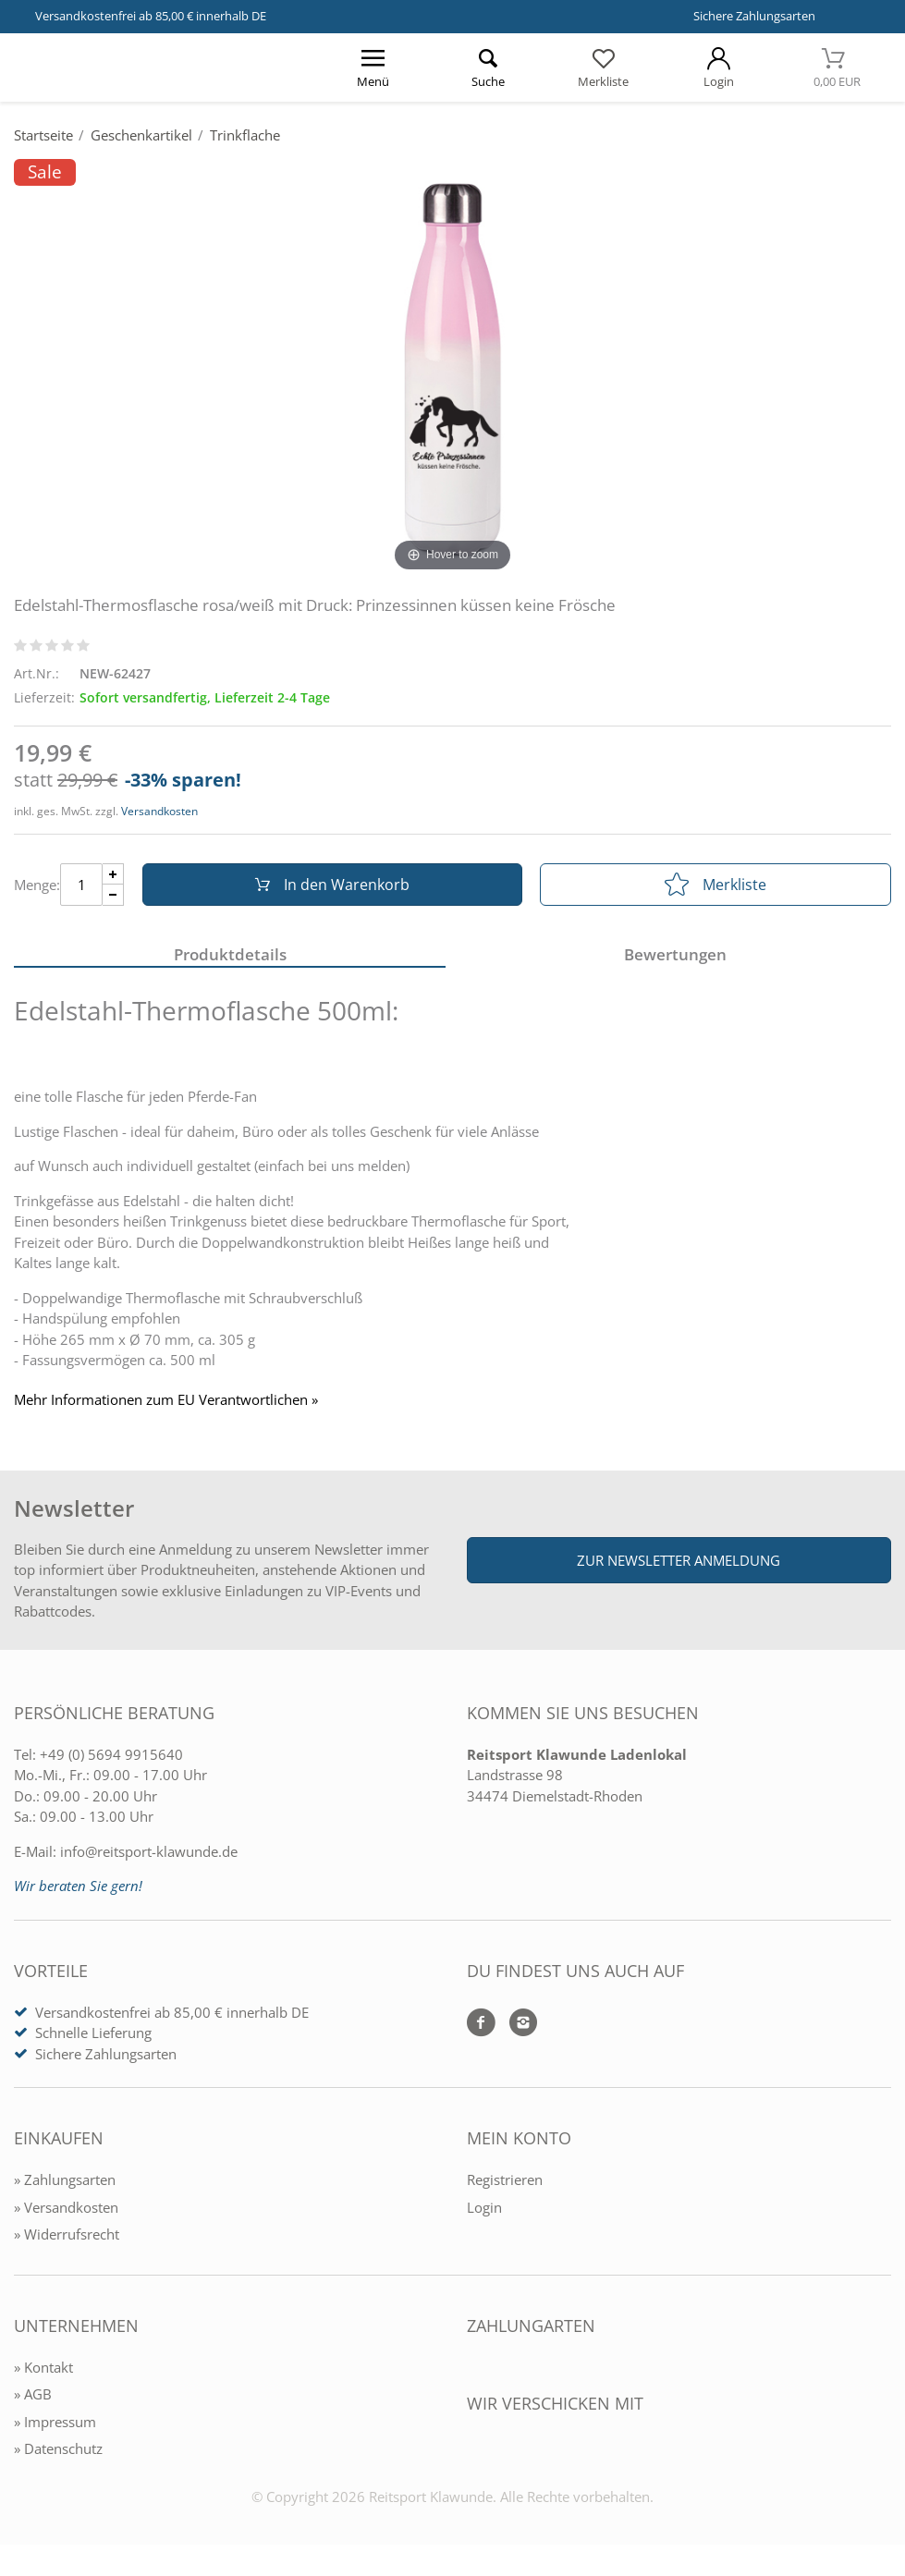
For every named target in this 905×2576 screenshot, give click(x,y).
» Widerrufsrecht (66, 2234)
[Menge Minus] (113, 895)
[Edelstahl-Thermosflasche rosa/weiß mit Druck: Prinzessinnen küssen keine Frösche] (452, 367)
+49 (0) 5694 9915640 (111, 1754)
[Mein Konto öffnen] (719, 67)
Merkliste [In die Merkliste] (715, 885)
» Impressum (55, 2421)
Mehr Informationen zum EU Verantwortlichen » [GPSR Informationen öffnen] (166, 1400)
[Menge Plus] (113, 874)
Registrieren (505, 2179)
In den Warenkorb (332, 884)
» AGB (33, 2394)
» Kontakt (43, 2367)
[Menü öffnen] (373, 67)
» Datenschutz (58, 2448)
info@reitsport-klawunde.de (149, 1851)
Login (484, 2207)
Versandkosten (159, 811)
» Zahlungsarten (65, 2179)
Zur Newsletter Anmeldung (678, 1560)
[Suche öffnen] (488, 67)
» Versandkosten (66, 2207)
